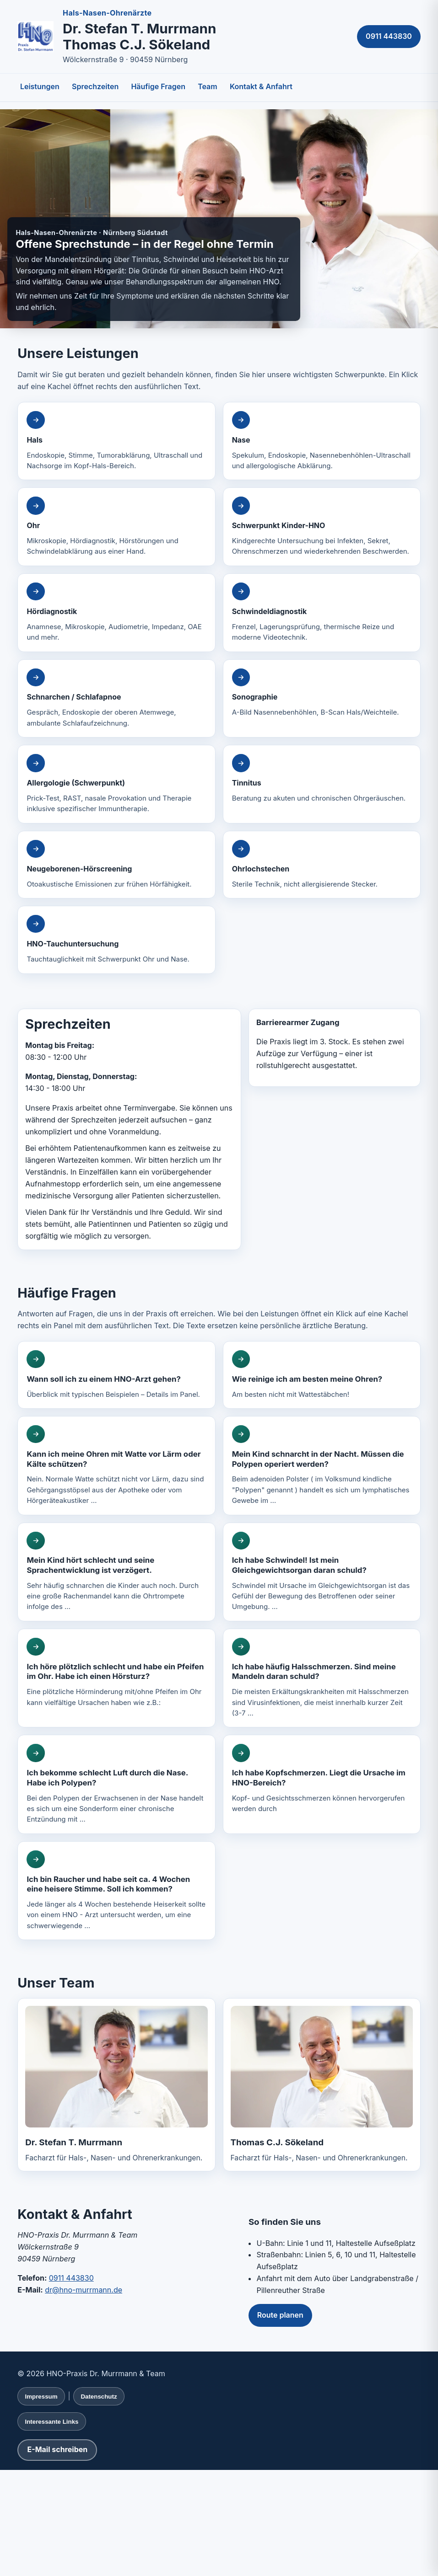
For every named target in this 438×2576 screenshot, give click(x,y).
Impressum (41, 2396)
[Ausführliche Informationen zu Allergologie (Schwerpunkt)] (116, 784)
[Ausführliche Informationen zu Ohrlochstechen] (321, 864)
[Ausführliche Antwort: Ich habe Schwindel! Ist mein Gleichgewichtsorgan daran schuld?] (321, 1572)
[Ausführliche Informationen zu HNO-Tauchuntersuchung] (116, 939)
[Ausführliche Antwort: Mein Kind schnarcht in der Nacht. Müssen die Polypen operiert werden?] (321, 1465)
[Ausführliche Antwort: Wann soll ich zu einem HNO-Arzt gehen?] (116, 1374)
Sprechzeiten (95, 86)
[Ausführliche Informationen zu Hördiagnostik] (116, 613)
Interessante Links (51, 2421)
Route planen (280, 2314)
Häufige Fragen (158, 86)
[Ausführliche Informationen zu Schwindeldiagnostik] (321, 613)
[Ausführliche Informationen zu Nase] (321, 441)
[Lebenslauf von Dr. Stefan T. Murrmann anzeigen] (116, 2066)
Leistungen (39, 86)
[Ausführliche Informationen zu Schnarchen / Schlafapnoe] (116, 699)
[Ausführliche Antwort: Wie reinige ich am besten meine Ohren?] (321, 1374)
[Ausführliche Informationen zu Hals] (116, 441)
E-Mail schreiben (57, 2449)
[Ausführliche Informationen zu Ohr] (116, 527)
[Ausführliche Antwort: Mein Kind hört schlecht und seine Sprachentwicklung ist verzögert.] (116, 1572)
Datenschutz (99, 2396)
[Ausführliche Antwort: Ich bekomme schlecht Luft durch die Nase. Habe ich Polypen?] (116, 1784)
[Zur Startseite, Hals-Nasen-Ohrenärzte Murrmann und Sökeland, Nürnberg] (35, 36)
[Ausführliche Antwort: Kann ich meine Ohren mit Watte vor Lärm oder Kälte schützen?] (116, 1465)
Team (207, 86)
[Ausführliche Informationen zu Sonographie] (321, 699)
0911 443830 (389, 36)
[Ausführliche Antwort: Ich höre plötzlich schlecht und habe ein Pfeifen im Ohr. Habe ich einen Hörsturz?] (116, 1678)
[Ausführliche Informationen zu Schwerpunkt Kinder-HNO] (321, 527)
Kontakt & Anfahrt (261, 86)
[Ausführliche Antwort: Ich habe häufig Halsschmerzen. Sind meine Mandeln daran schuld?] (321, 1678)
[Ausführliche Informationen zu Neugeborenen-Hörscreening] (116, 864)
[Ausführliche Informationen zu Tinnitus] (321, 784)
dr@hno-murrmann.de (83, 2289)
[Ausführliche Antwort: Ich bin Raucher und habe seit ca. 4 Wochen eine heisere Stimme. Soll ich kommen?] (116, 1891)
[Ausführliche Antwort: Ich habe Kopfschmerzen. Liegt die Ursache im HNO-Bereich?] (321, 1784)
